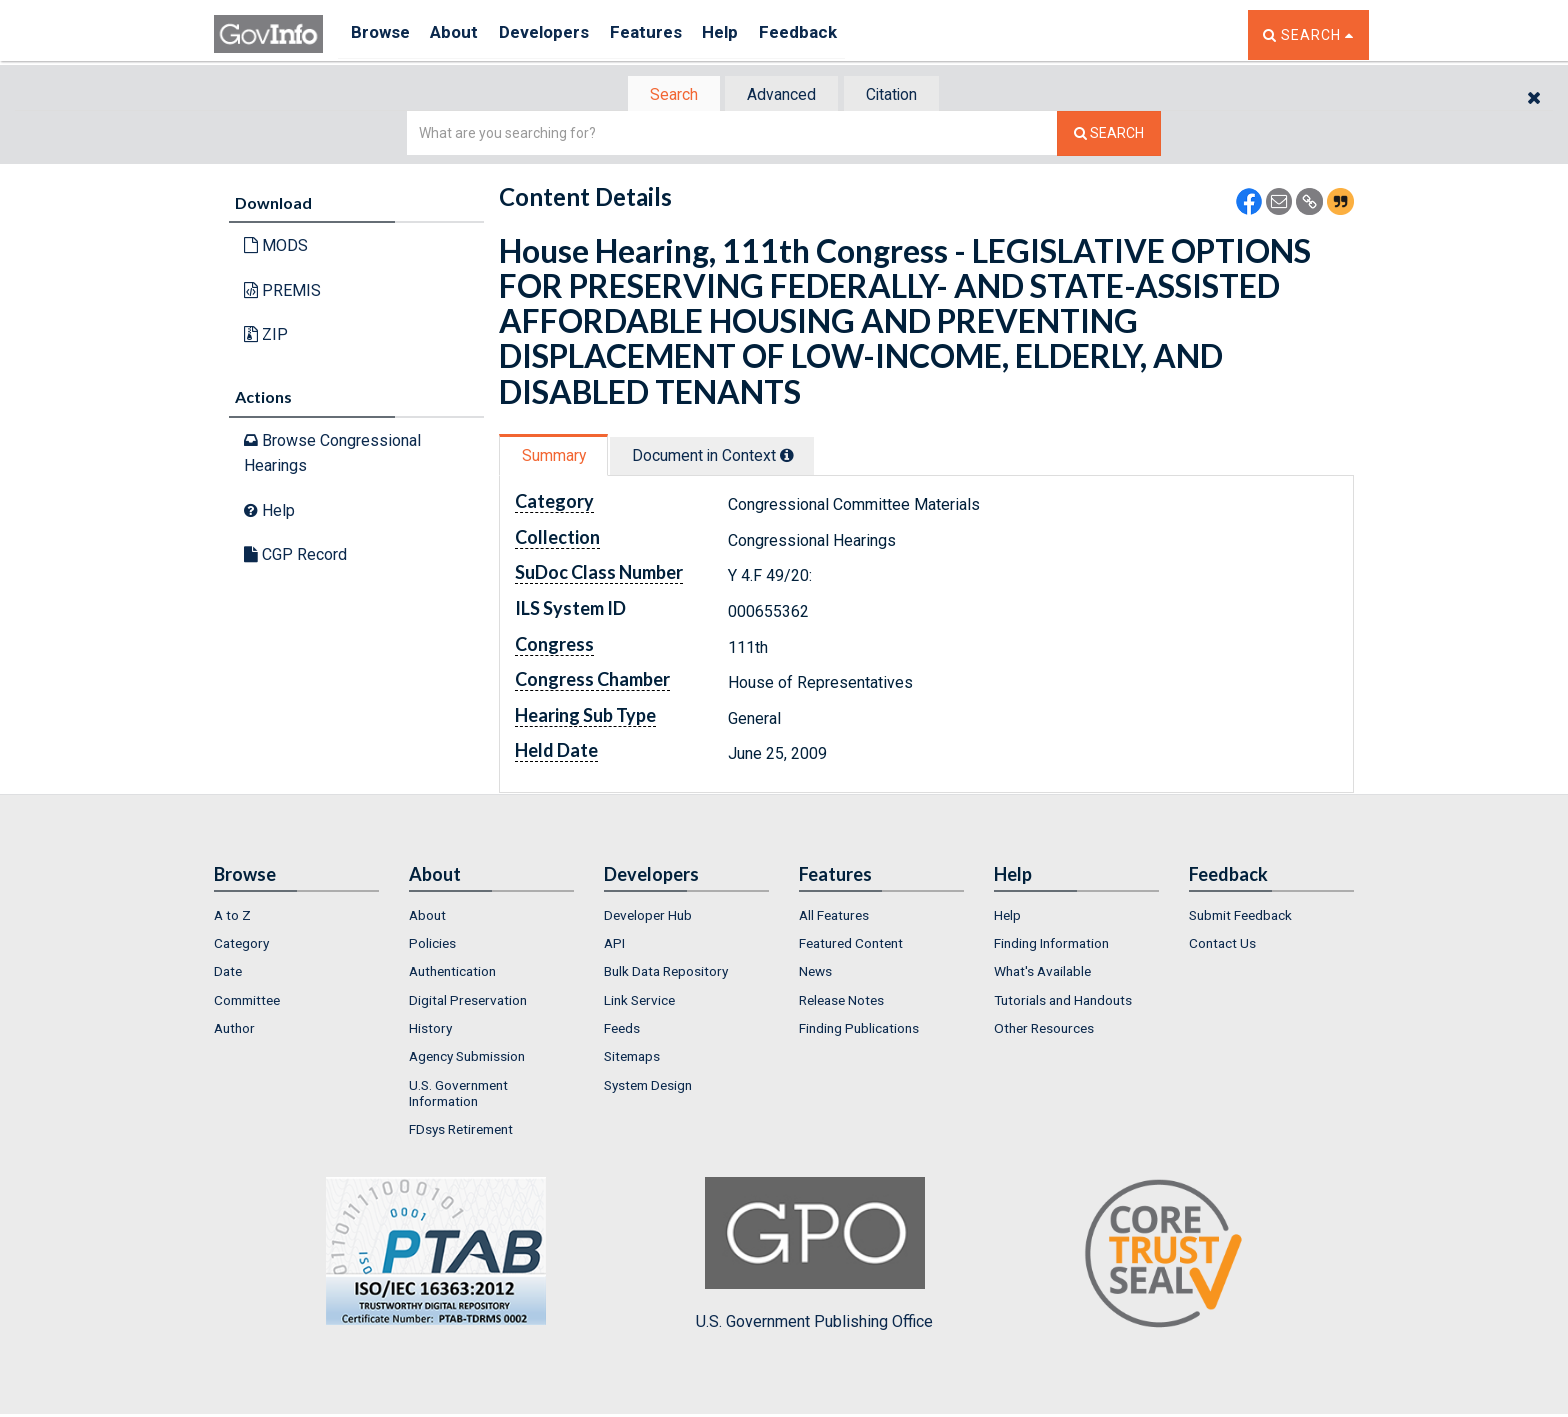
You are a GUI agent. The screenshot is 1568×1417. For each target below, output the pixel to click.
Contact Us (1222, 945)
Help (751, 34)
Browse (382, 34)
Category (241, 945)
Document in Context (725, 457)
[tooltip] (800, 457)
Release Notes (841, 1002)
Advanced (780, 95)
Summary (557, 457)
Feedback (835, 34)
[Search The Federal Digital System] (1109, 135)
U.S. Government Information (458, 1095)
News (815, 974)
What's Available (1042, 974)
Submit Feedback (1240, 917)
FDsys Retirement (461, 1131)
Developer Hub (648, 917)
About (463, 34)
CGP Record (295, 556)
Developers (560, 34)
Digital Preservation (468, 1002)
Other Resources (1044, 1030)
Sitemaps (632, 1059)
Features (669, 34)
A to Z (232, 917)
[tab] (665, 95)
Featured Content (851, 945)
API (614, 945)
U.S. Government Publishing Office (814, 1256)
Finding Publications (859, 1030)
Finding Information (1051, 945)
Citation (899, 95)
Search (664, 95)
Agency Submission (467, 1059)
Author (234, 1030)
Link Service (639, 1002)
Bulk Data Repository (666, 974)
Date (228, 974)
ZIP (266, 336)
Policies (432, 945)
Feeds (622, 1030)
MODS (276, 247)
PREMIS (282, 292)
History (430, 1030)
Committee (247, 1002)
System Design (648, 1087)
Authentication (452, 974)
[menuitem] (296, 917)
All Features (834, 917)
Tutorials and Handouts (1063, 1002)
